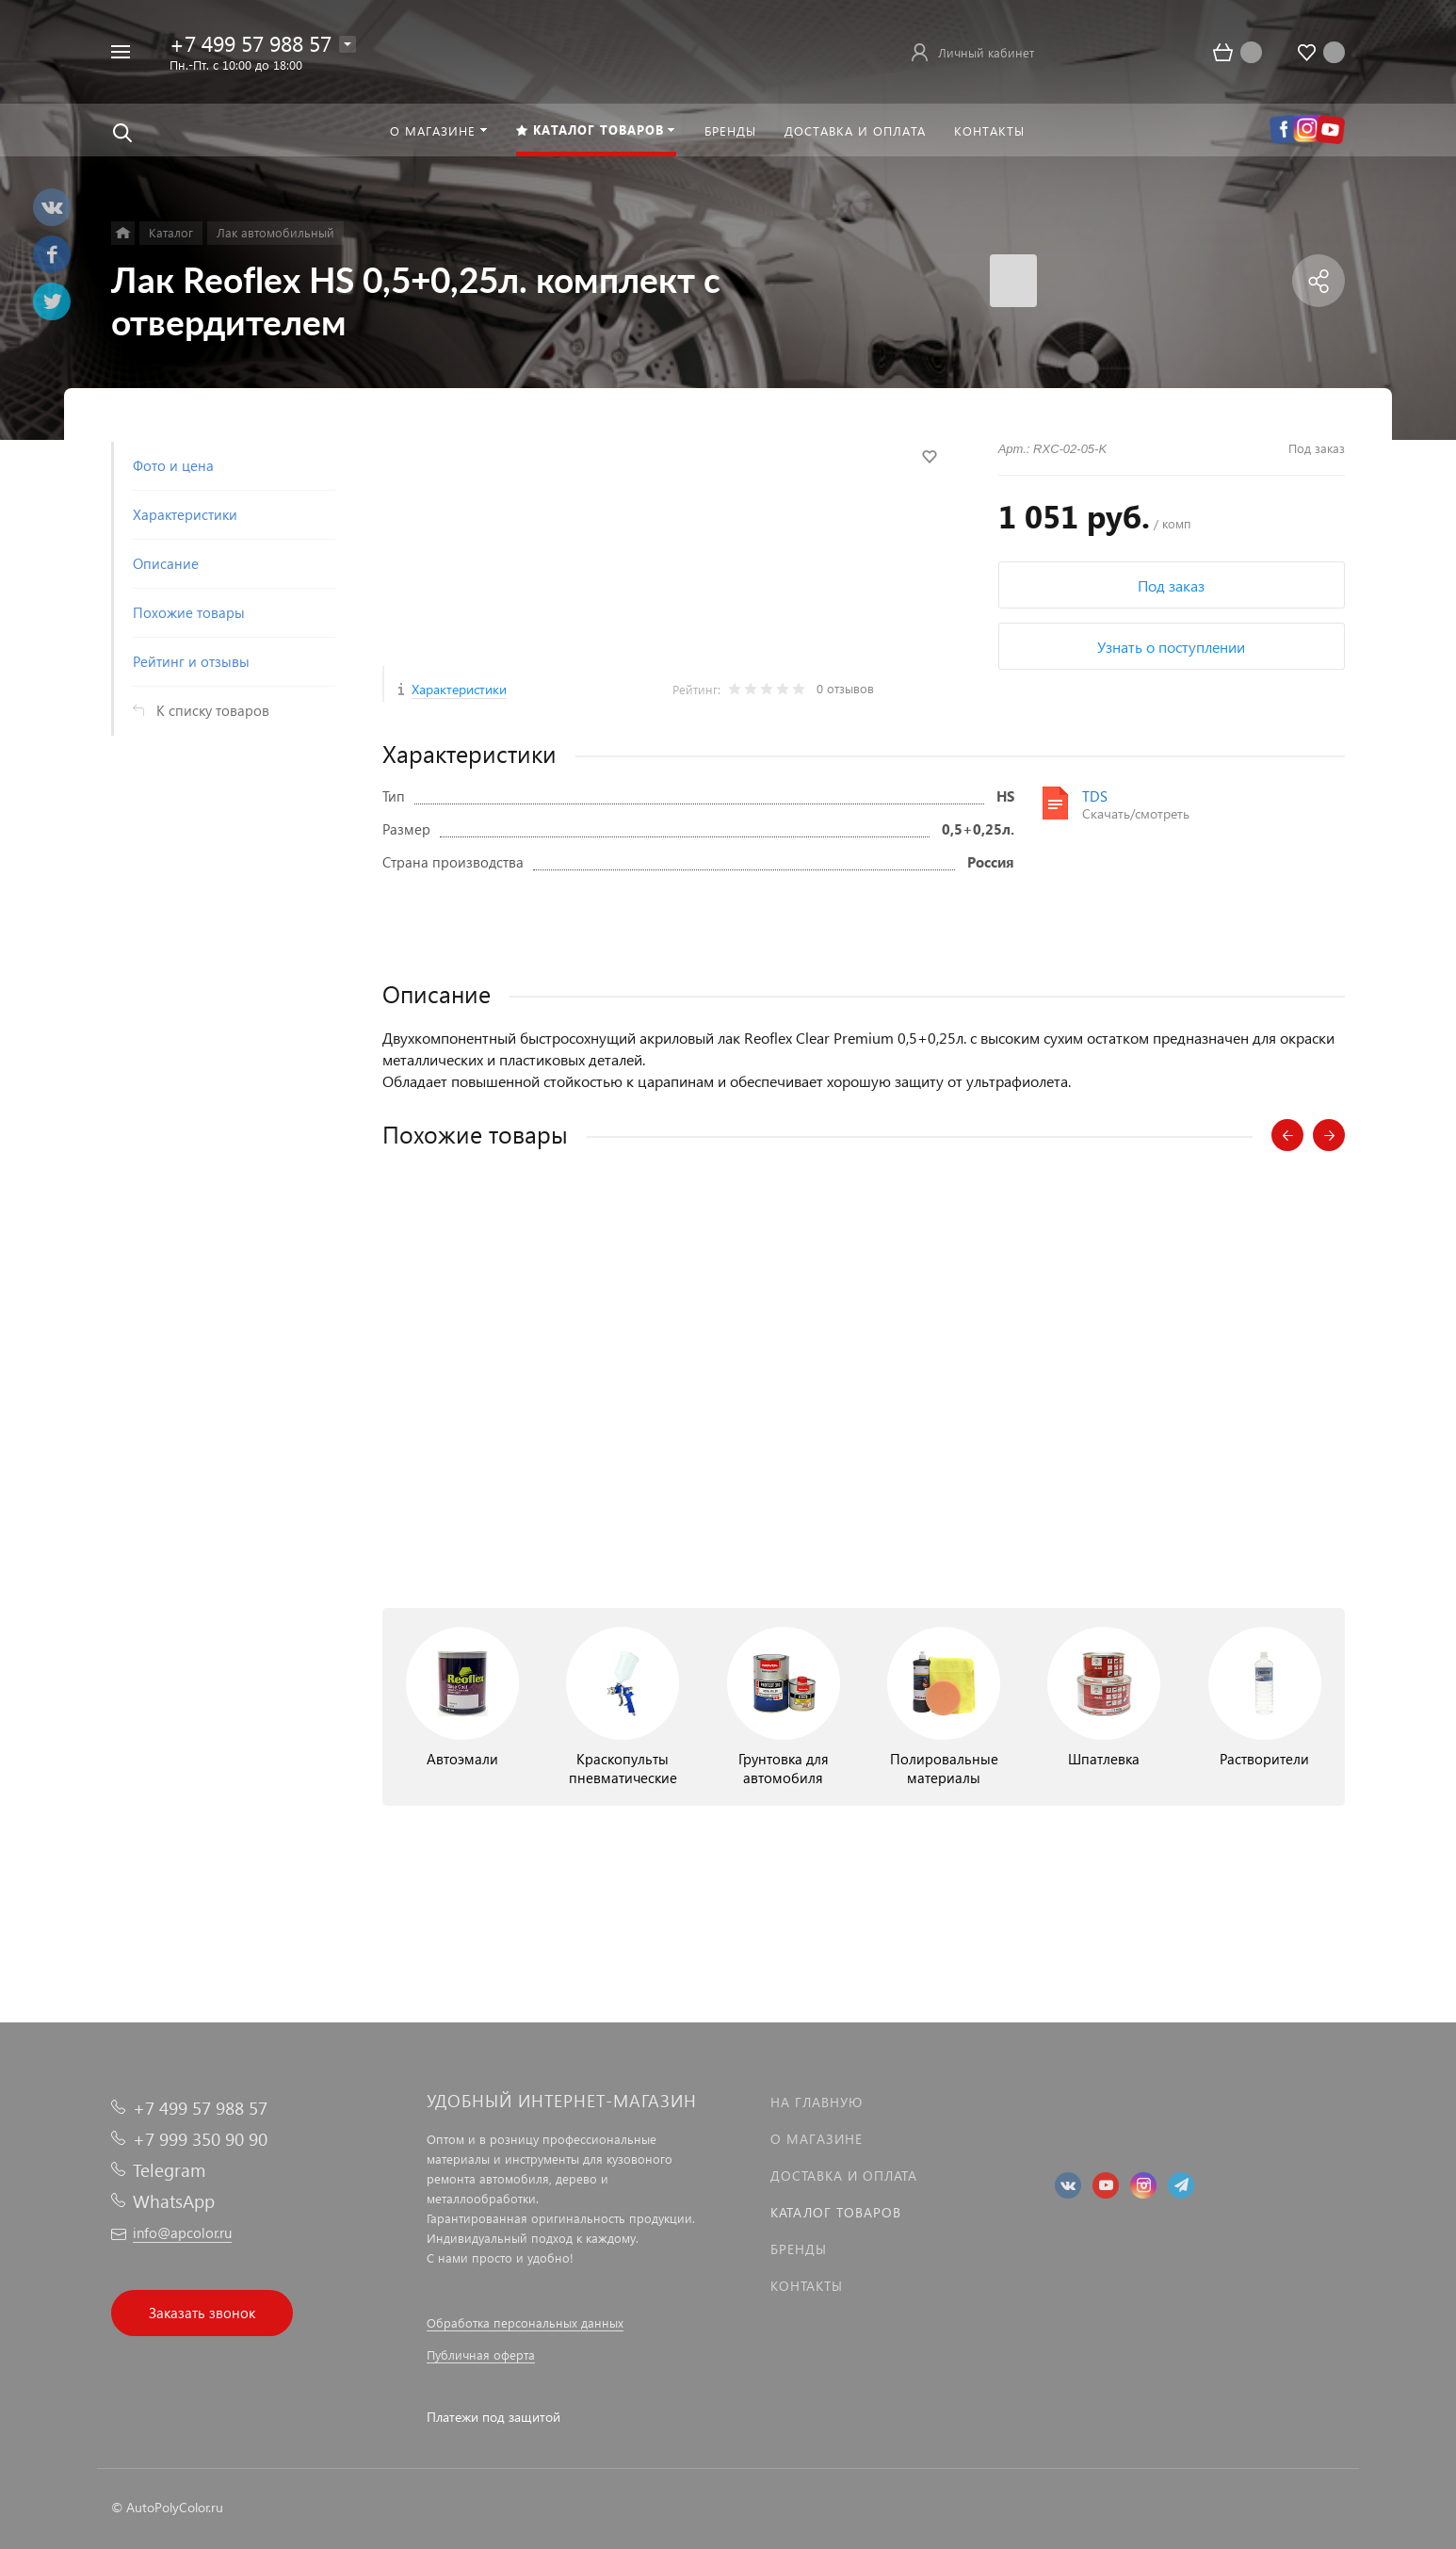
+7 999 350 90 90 (200, 2139)
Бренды (798, 2249)
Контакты (806, 2286)
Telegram (169, 2170)
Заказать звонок (202, 2312)
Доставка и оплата (843, 2175)
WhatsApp (174, 2201)
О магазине (816, 2139)
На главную (816, 2102)
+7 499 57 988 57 (251, 42)
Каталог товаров (835, 2212)
